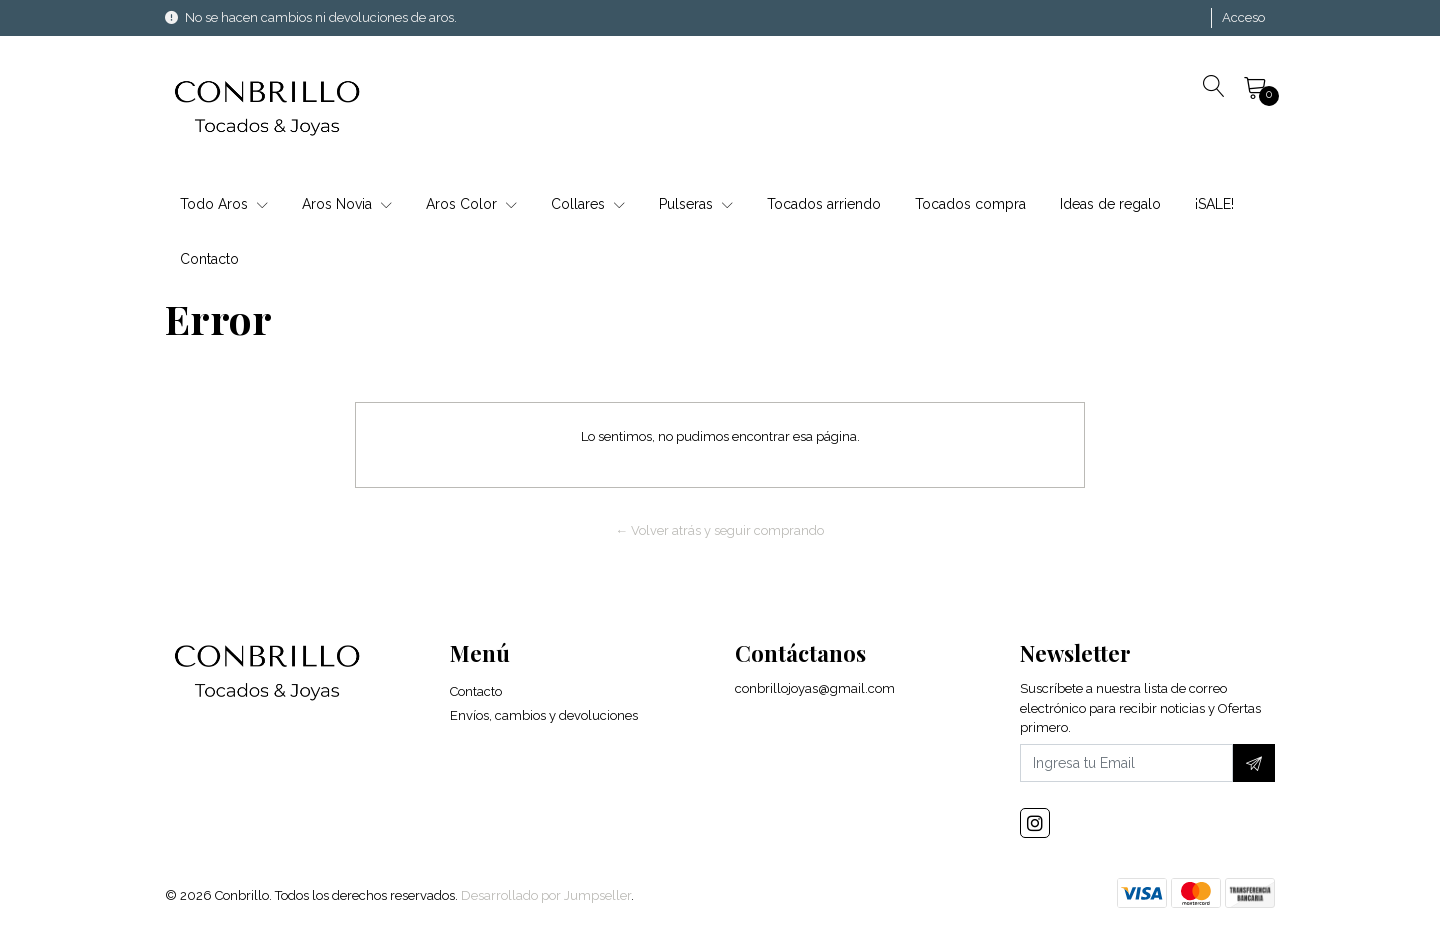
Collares (588, 204)
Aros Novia (347, 204)
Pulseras (696, 204)
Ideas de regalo (1110, 204)
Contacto (209, 259)
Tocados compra (970, 204)
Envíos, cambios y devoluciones (544, 715)
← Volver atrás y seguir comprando (720, 530)
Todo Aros (224, 204)
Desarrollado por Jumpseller (546, 895)
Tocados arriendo (824, 204)
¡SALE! (1214, 204)
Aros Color (471, 204)
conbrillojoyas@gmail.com (815, 688)
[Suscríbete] (1254, 763)
